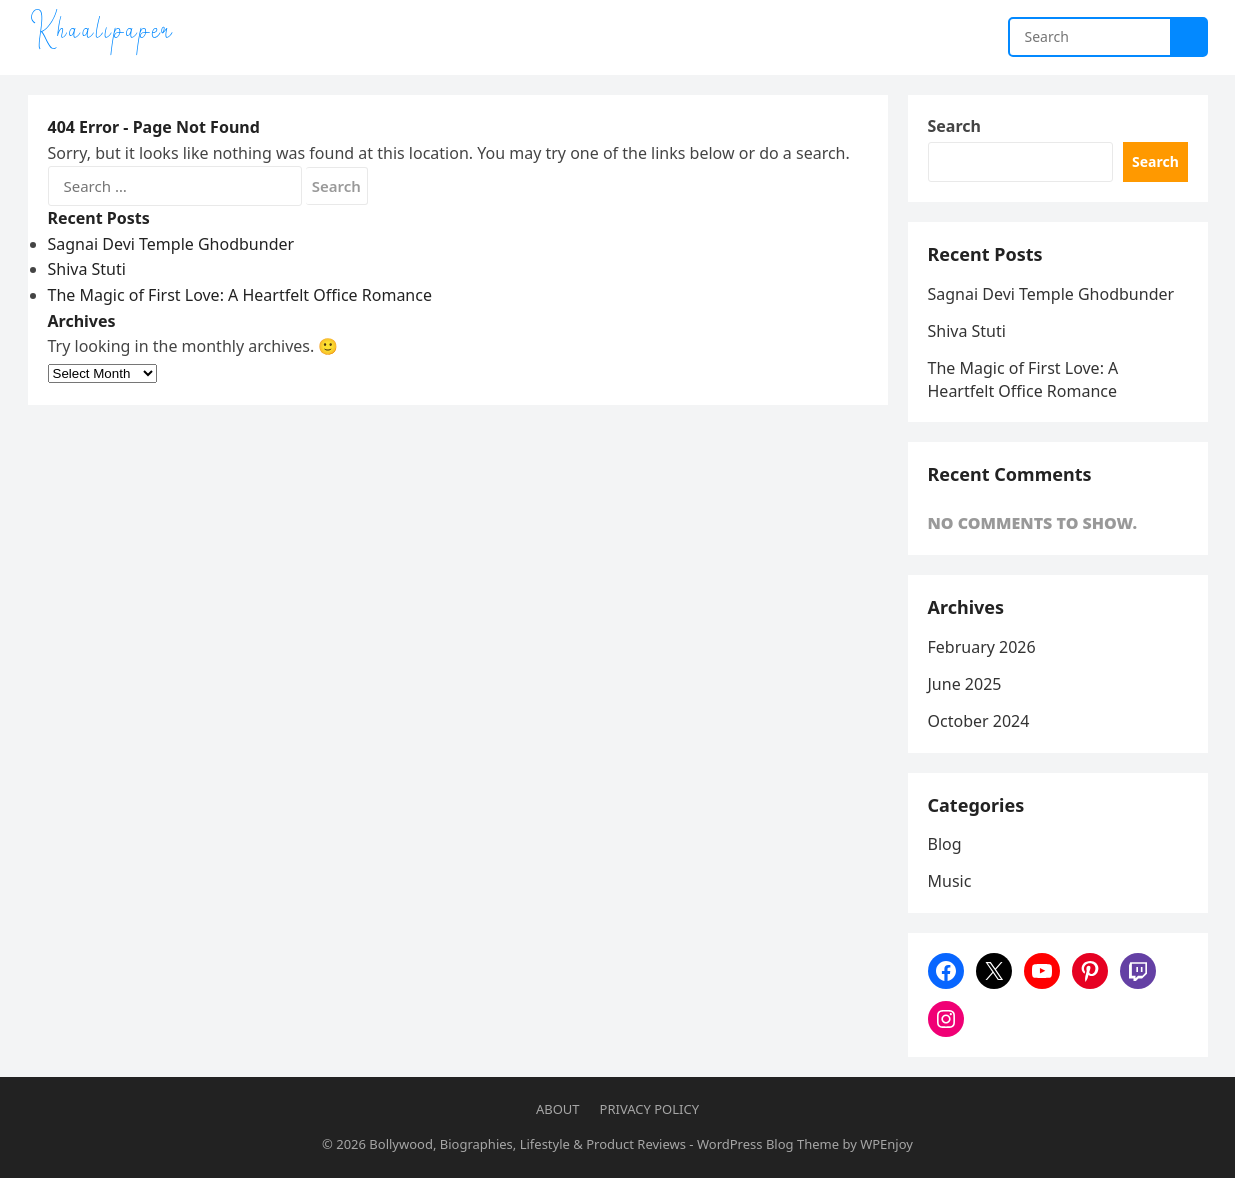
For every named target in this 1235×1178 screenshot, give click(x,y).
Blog (945, 844)
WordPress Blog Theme (768, 1144)
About (558, 1109)
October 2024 (979, 721)
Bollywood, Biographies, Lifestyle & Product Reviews (527, 1144)
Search (954, 126)
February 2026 (982, 647)
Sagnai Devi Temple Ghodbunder (171, 244)
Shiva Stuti (87, 269)
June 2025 (965, 684)
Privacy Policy (649, 1109)
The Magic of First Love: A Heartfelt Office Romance (240, 295)
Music (950, 881)
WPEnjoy (886, 1144)
